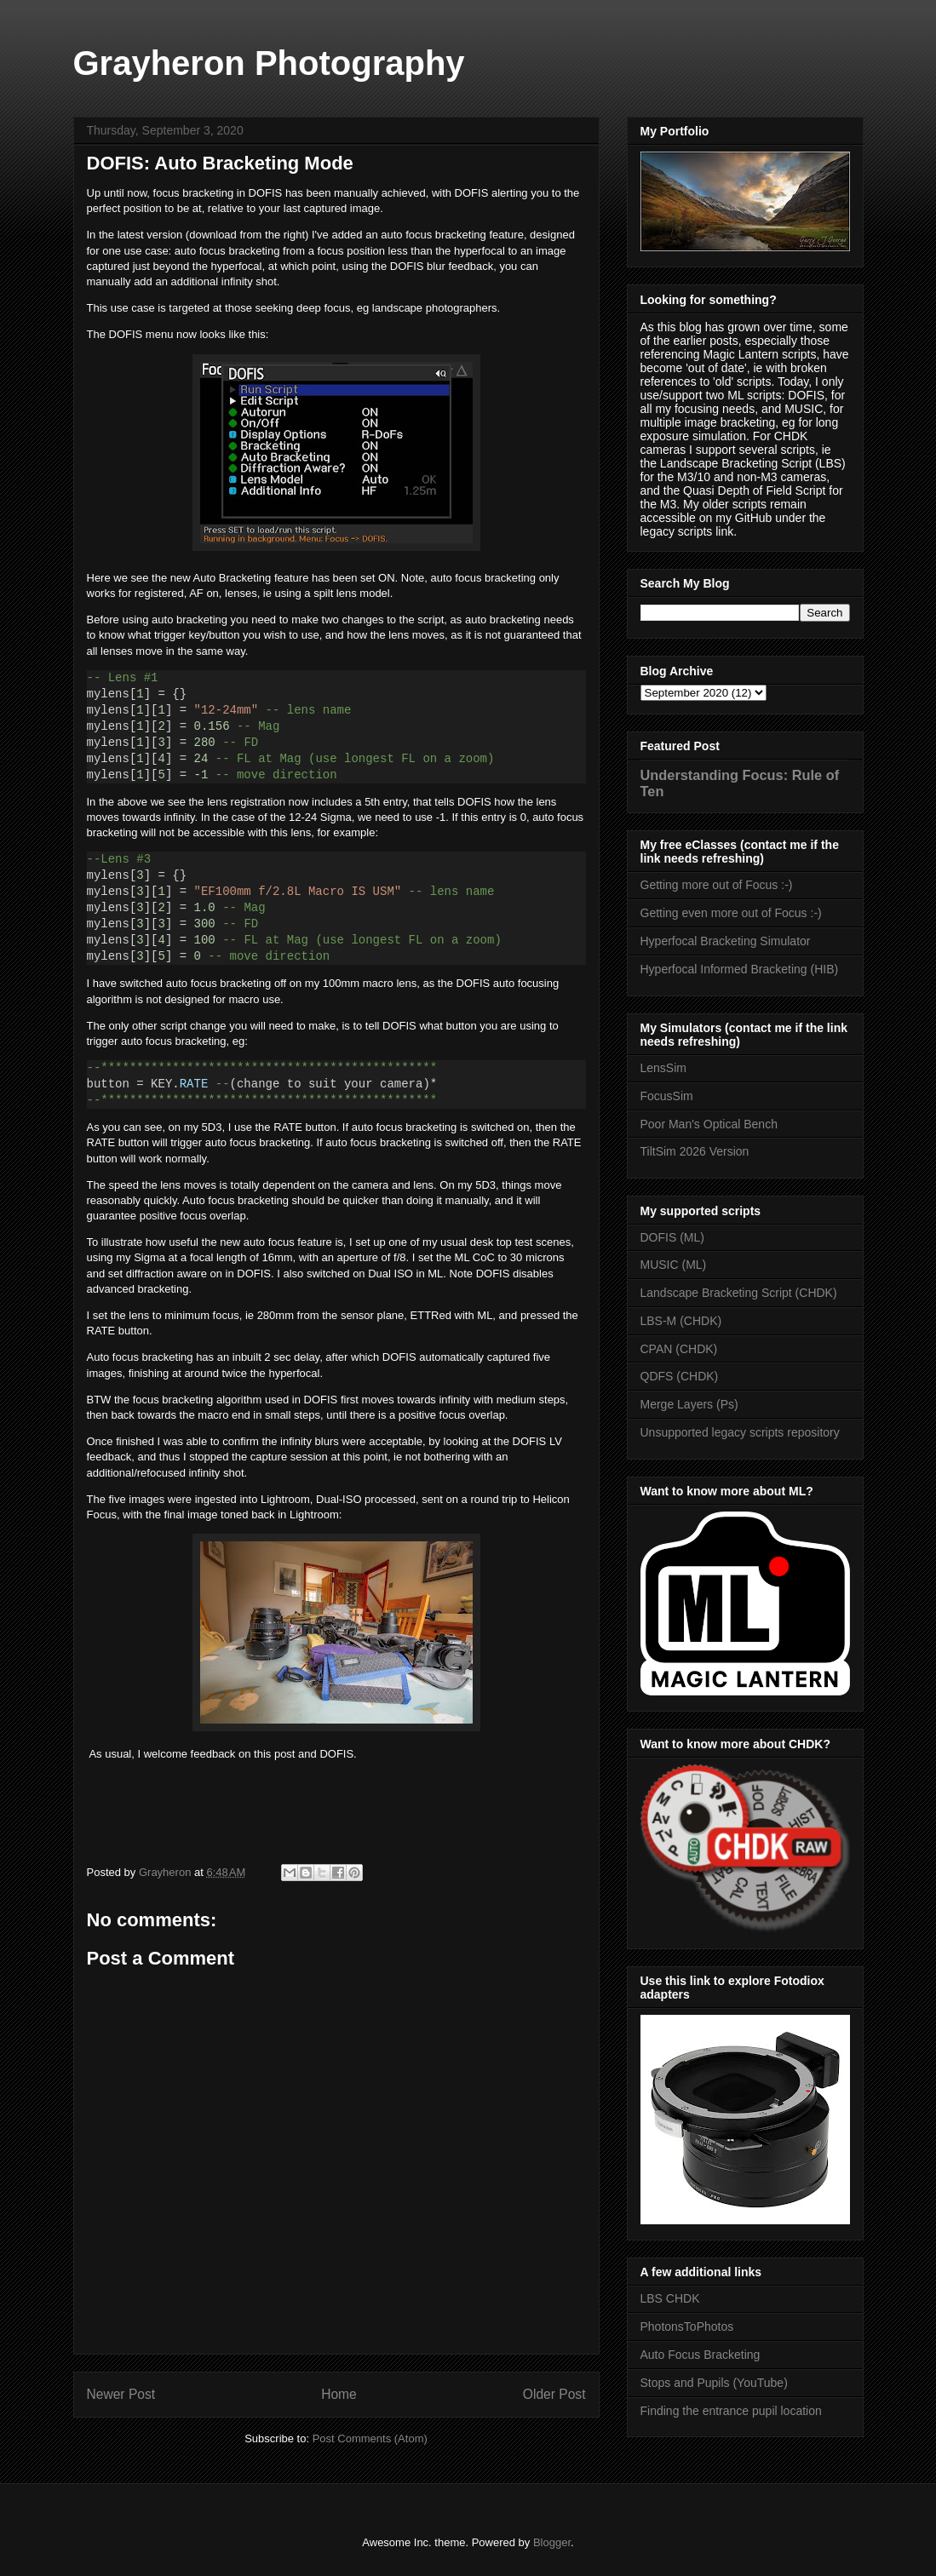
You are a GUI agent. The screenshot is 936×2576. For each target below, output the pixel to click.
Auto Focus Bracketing (700, 2354)
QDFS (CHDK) (679, 1376)
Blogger (552, 2542)
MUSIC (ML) (673, 1264)
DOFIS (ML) (672, 1237)
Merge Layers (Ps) (689, 1404)
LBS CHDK (670, 2298)
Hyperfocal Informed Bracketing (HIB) (739, 969)
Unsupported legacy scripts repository (740, 1432)
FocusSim (666, 1096)
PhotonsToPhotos (687, 2326)
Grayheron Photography (269, 63)
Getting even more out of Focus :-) (731, 913)
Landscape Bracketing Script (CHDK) (738, 1292)
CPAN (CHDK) (679, 1349)
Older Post (554, 2394)
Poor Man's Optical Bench (709, 1124)
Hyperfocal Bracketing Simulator (725, 941)
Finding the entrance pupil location (731, 2411)
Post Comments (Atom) (370, 2438)
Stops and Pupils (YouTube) (714, 2383)
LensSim (663, 1068)
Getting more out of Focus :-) (716, 885)
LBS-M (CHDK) (681, 1321)
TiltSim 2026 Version (694, 1151)
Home (339, 2394)
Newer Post (121, 2394)
